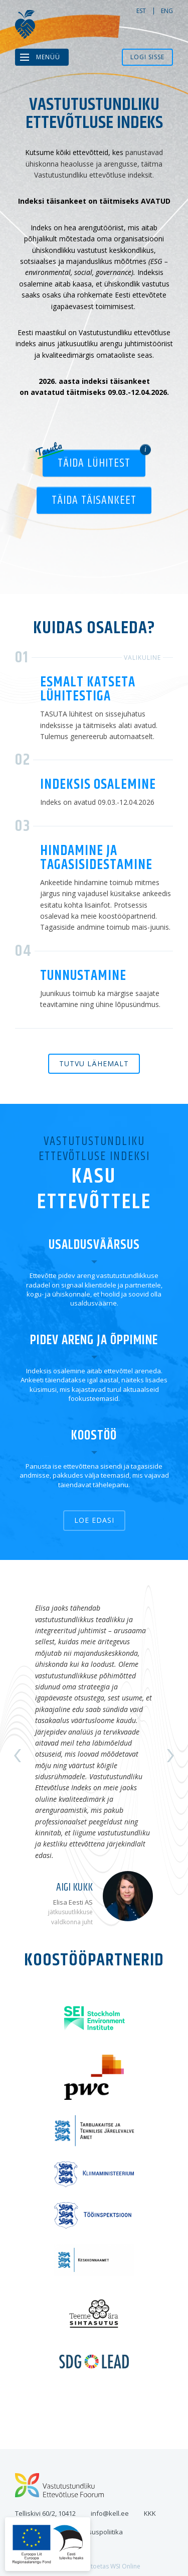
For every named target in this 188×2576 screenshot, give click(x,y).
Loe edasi (94, 1520)
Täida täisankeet (94, 500)
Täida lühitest (94, 463)
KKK (150, 2513)
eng (167, 11)
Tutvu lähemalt (94, 1063)
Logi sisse (147, 57)
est (141, 11)
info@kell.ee (110, 2513)
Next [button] (170, 1756)
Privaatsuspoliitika (95, 2531)
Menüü (48, 57)
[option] (94, 1756)
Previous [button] (18, 1756)
